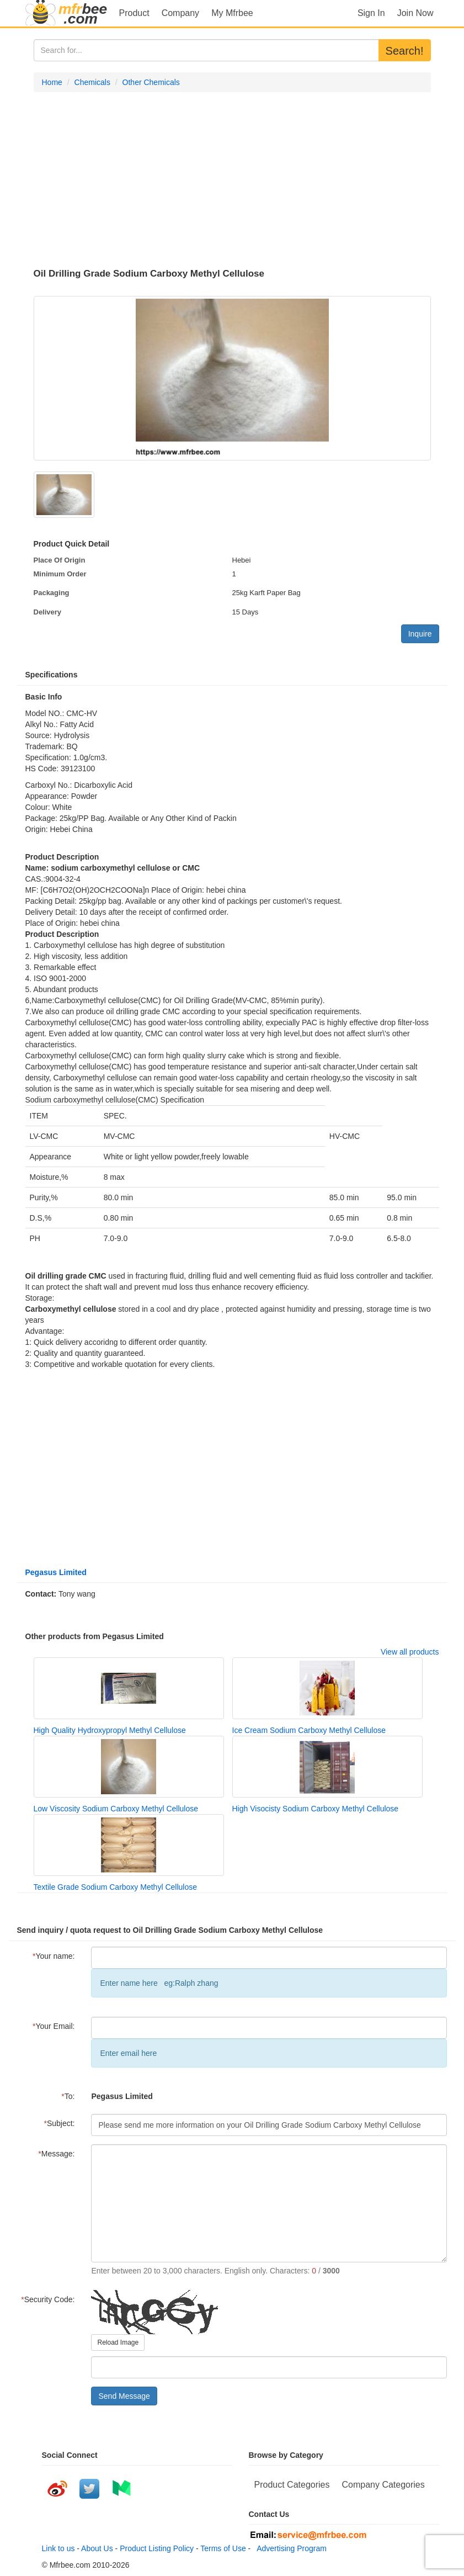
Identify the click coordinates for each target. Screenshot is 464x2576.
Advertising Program (290, 2548)
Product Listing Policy (157, 2548)
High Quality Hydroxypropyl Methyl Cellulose (110, 1730)
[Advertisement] (232, 180)
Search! (405, 51)
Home (52, 82)
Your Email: (54, 2026)
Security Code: (47, 2299)
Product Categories (292, 2484)
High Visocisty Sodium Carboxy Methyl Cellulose (315, 1808)
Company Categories (383, 2484)
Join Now (415, 13)
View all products (410, 1651)
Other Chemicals (151, 82)
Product (134, 13)
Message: (56, 2153)
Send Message (124, 2396)
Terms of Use (223, 2548)
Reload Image (117, 2342)
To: (67, 2096)
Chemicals (92, 82)
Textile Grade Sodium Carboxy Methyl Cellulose (115, 1887)
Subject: (59, 2123)
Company (180, 13)
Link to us (58, 2548)
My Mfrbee (232, 13)
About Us (97, 2548)
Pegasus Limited (56, 1572)
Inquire (420, 633)
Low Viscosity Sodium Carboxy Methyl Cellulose (116, 1808)
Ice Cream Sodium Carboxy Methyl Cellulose (309, 1730)
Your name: (54, 1956)
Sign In (371, 13)
